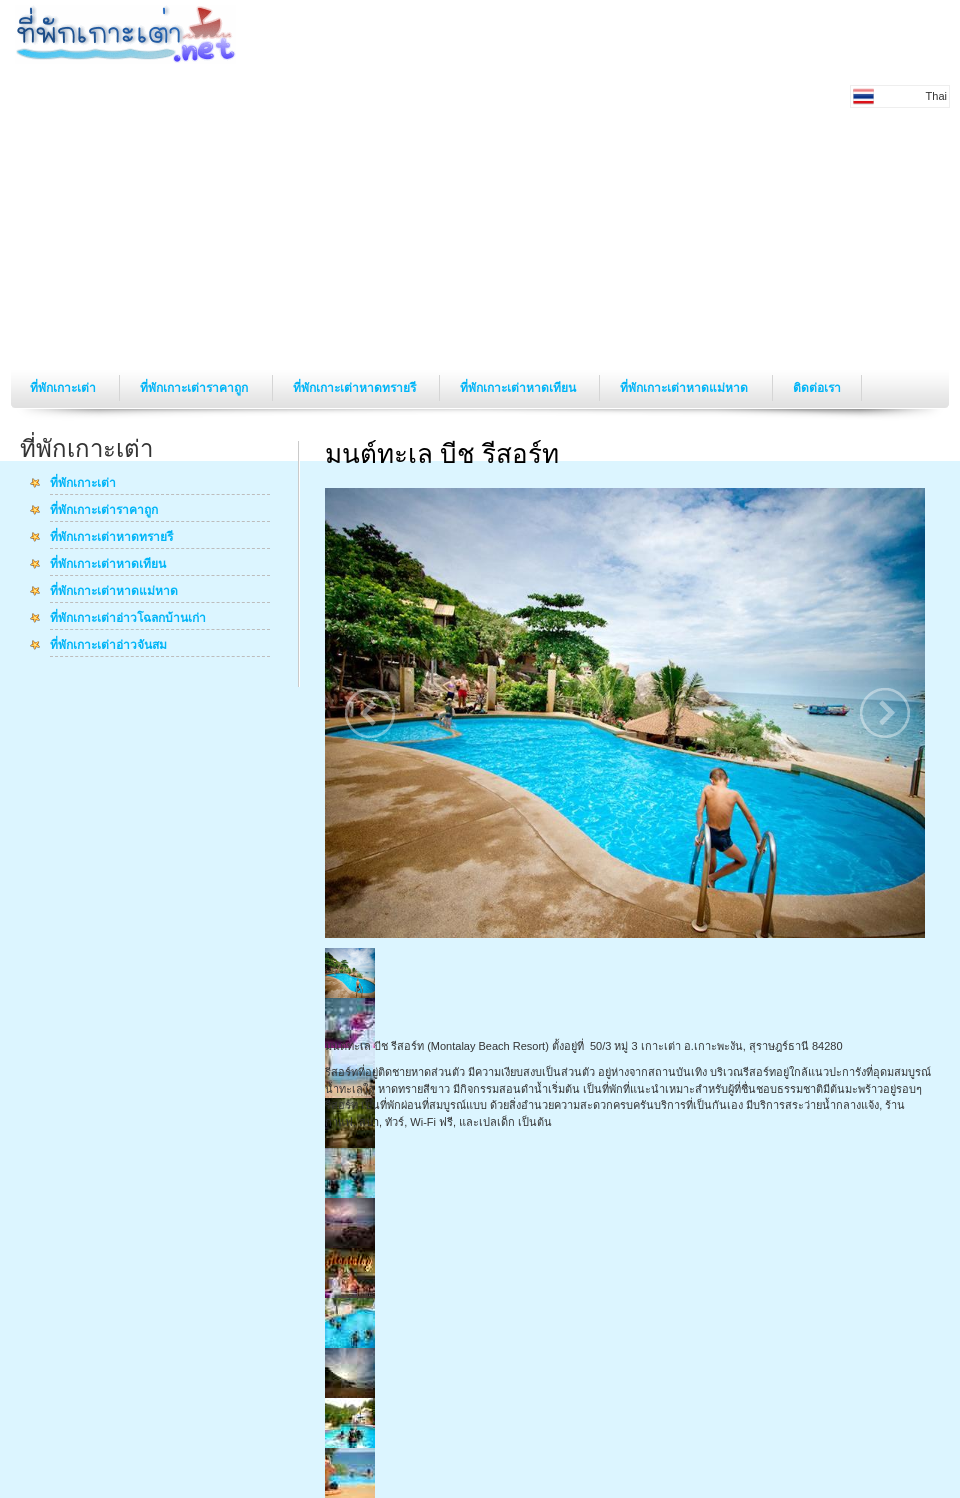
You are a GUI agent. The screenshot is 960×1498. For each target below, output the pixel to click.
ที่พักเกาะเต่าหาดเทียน (519, 388)
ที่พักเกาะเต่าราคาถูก (195, 388)
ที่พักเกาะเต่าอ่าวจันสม (108, 646)
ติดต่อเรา (817, 388)
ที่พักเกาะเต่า (64, 388)
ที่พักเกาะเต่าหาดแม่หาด (685, 388)
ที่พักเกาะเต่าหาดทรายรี (356, 388)
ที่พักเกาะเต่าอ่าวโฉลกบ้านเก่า (128, 619)
